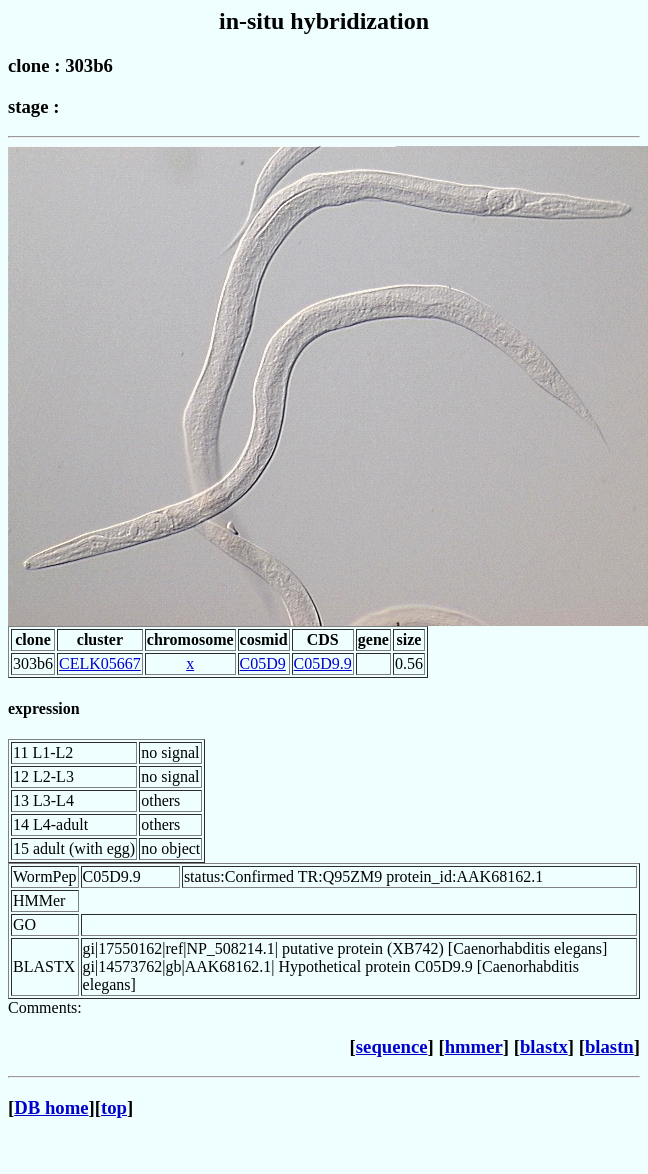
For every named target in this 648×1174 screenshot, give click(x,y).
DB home (51, 1107)
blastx (544, 1046)
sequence (392, 1046)
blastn (609, 1046)
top (114, 1107)
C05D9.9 (323, 663)
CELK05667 (100, 663)
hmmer (474, 1046)
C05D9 (263, 663)
